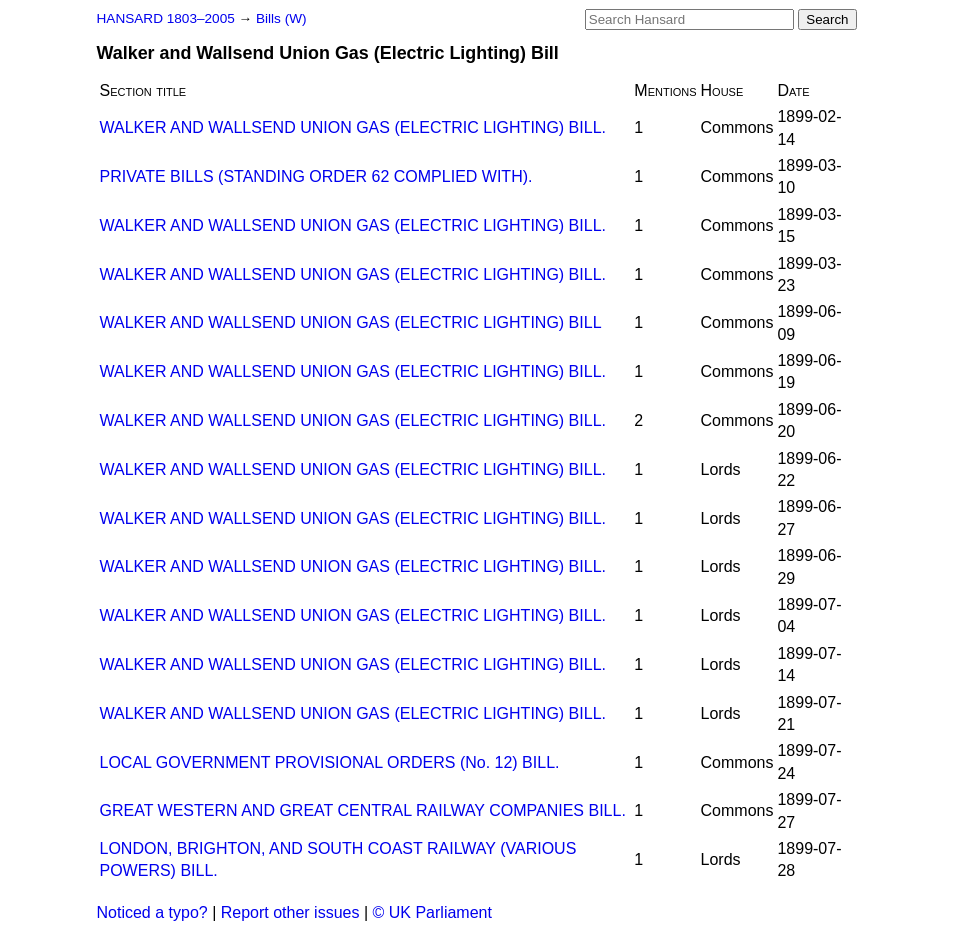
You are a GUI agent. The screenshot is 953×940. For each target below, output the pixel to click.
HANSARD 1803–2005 (166, 18)
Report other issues (290, 912)
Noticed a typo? (152, 912)
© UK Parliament (432, 912)
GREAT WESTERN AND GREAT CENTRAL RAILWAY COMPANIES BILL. (363, 810)
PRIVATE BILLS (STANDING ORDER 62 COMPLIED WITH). (316, 176)
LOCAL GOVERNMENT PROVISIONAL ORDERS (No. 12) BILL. (330, 762)
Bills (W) (281, 18)
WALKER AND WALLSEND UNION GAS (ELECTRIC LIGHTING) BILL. (353, 127)
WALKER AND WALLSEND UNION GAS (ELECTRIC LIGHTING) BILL (351, 322)
